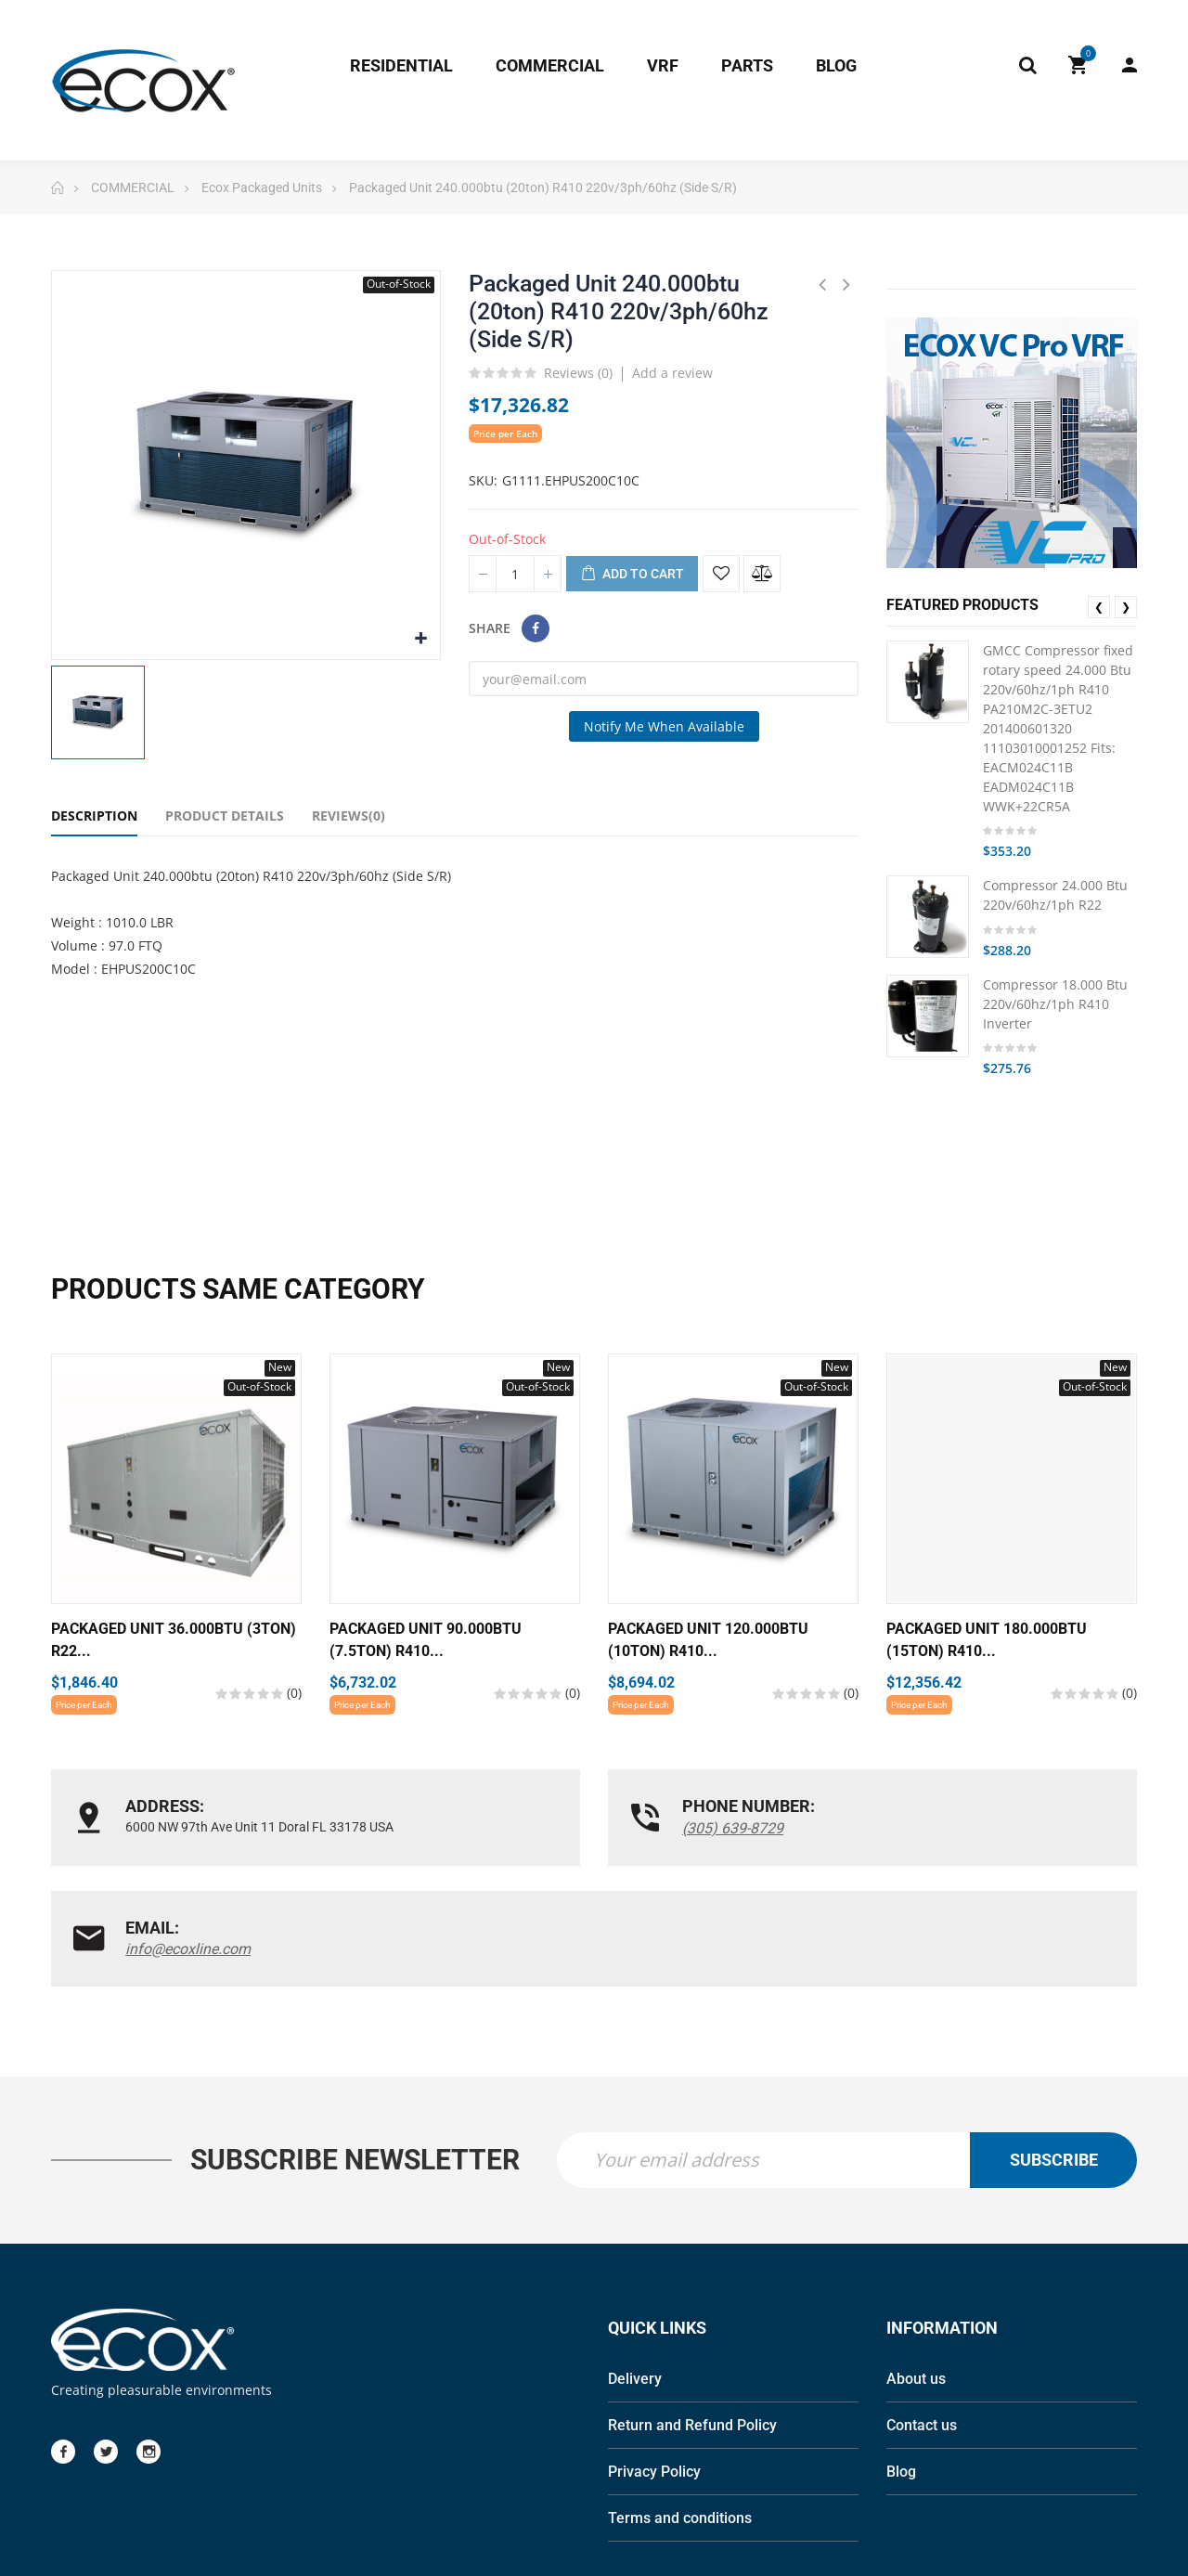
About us (916, 2277)
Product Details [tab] (224, 815)
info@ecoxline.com (930, 1828)
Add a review (672, 373)
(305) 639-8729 (547, 1828)
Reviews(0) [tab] (348, 815)
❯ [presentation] (1125, 607)
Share (535, 628)
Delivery (635, 2277)
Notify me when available (664, 726)
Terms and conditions (680, 2417)
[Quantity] (515, 573)
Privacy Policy (654, 2370)
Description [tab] (94, 815)
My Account (1129, 65)
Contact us (921, 2324)
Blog (901, 2370)
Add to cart (632, 574)
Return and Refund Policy (692, 2324)
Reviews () (578, 374)
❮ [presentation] (1099, 607)
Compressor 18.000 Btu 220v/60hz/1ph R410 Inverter (1055, 1004)
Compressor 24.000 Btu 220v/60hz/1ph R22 (1055, 894)
